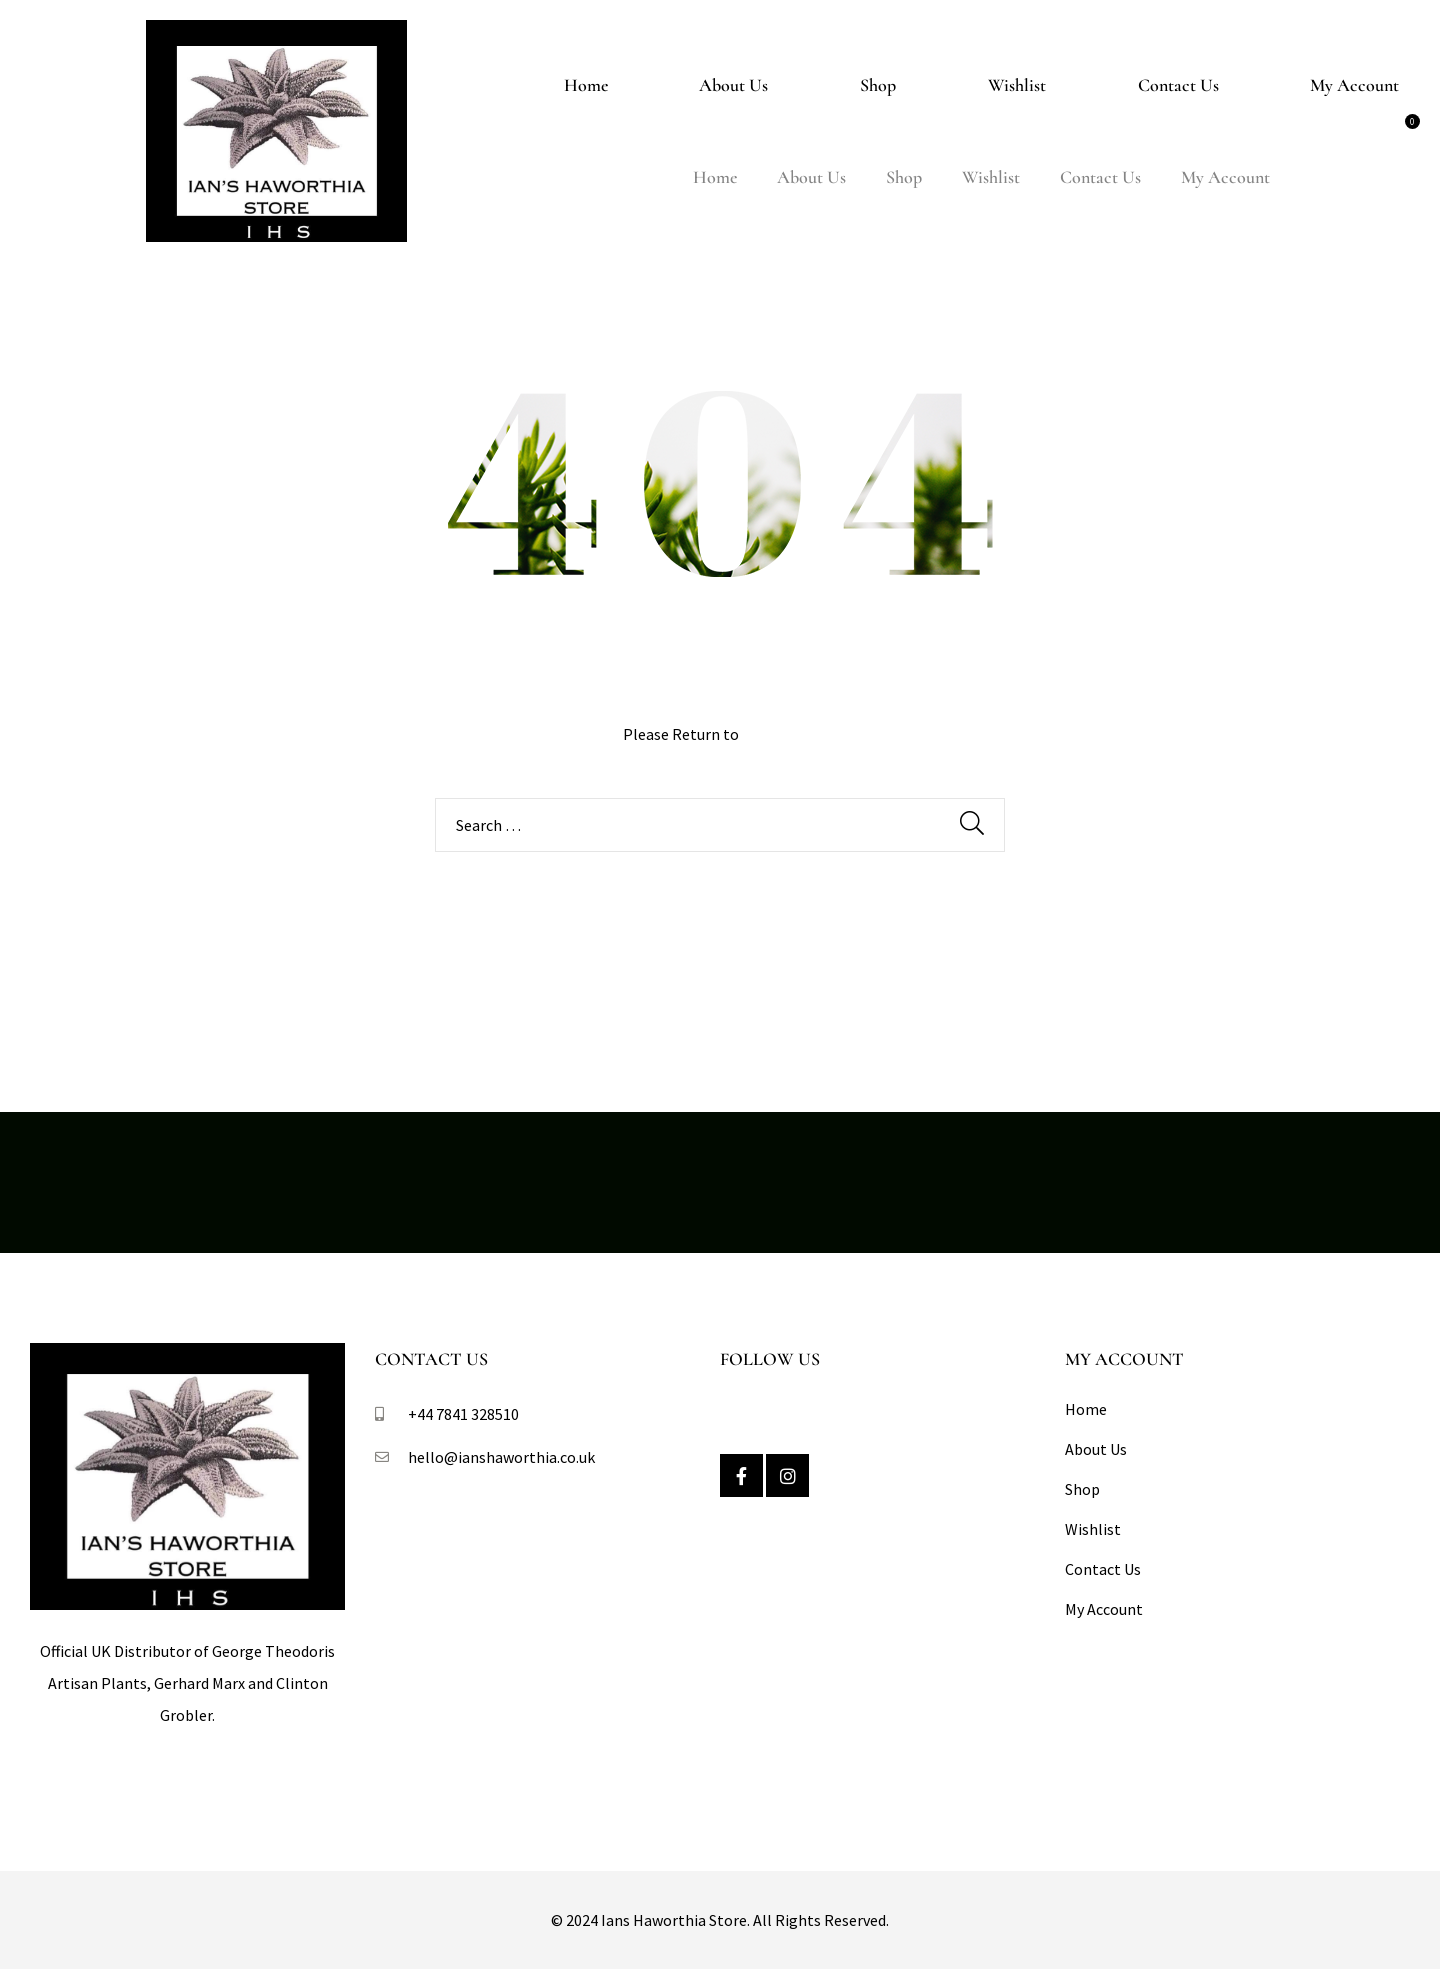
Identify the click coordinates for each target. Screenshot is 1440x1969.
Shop (878, 85)
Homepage (780, 734)
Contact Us (1178, 85)
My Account (1354, 85)
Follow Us (770, 1359)
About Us (733, 85)
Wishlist (1017, 85)
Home (586, 85)
